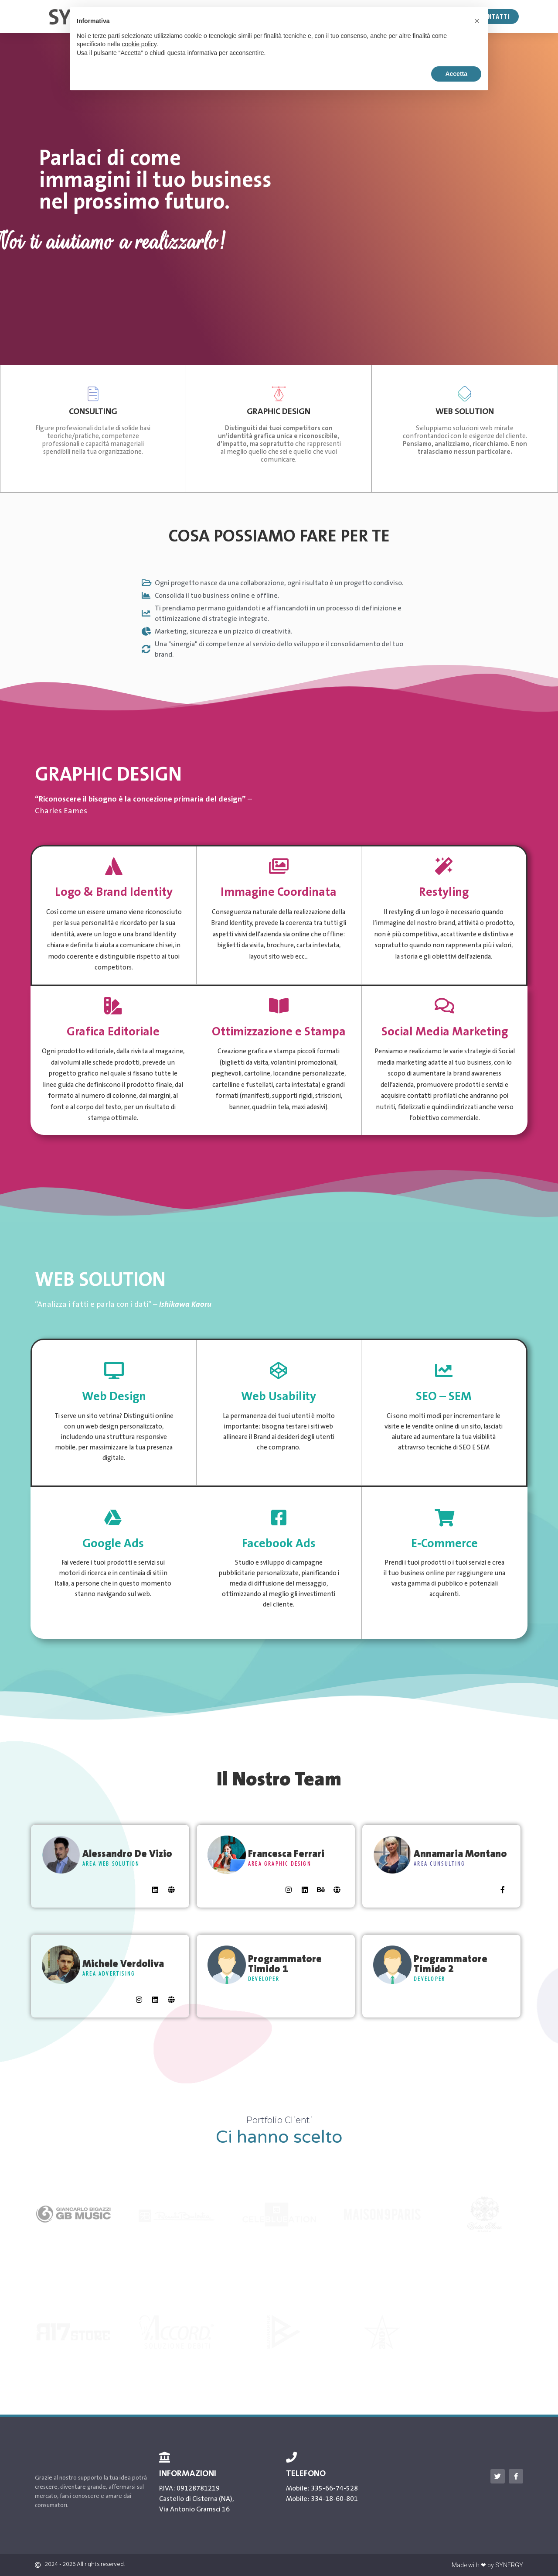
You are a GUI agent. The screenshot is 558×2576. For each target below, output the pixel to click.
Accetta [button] (456, 73)
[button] (477, 21)
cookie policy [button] (139, 44)
